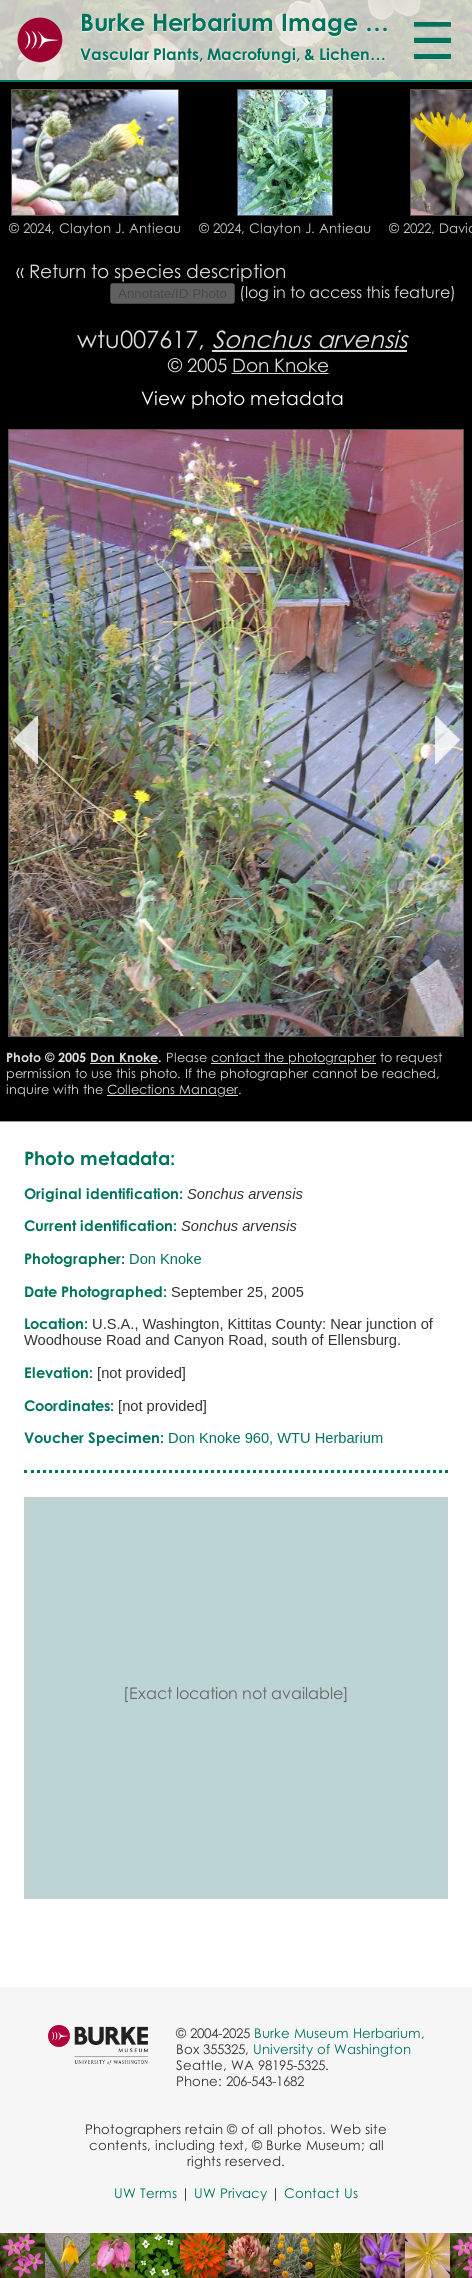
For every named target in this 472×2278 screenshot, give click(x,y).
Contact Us (321, 2193)
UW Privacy (230, 2193)
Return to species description (157, 270)
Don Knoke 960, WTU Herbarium (275, 1438)
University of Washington (332, 2049)
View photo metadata (242, 397)
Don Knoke (280, 364)
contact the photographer (293, 1057)
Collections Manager (172, 1089)
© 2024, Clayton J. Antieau (95, 228)
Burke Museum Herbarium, (339, 2033)
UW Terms (145, 2193)
